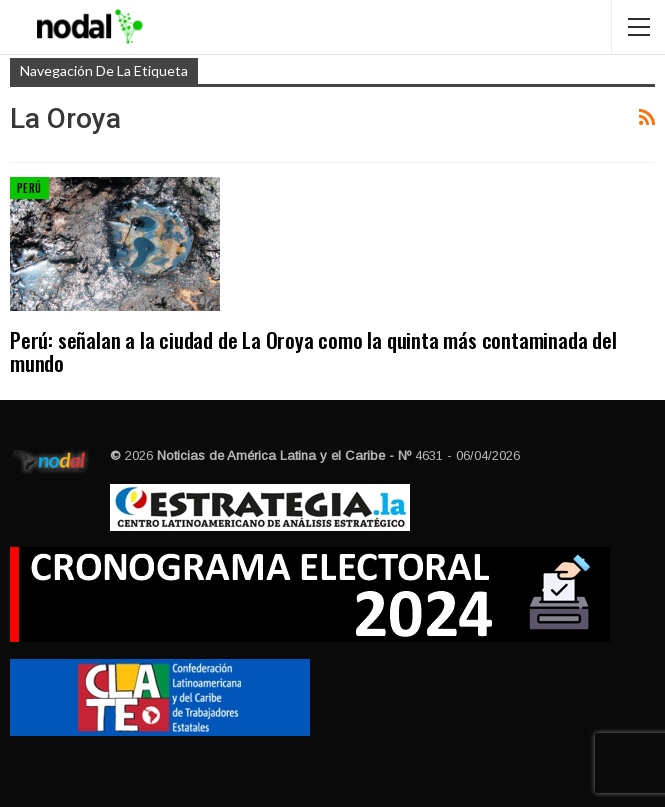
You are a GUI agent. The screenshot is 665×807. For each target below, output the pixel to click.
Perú (29, 188)
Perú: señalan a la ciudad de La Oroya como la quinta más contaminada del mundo (313, 351)
